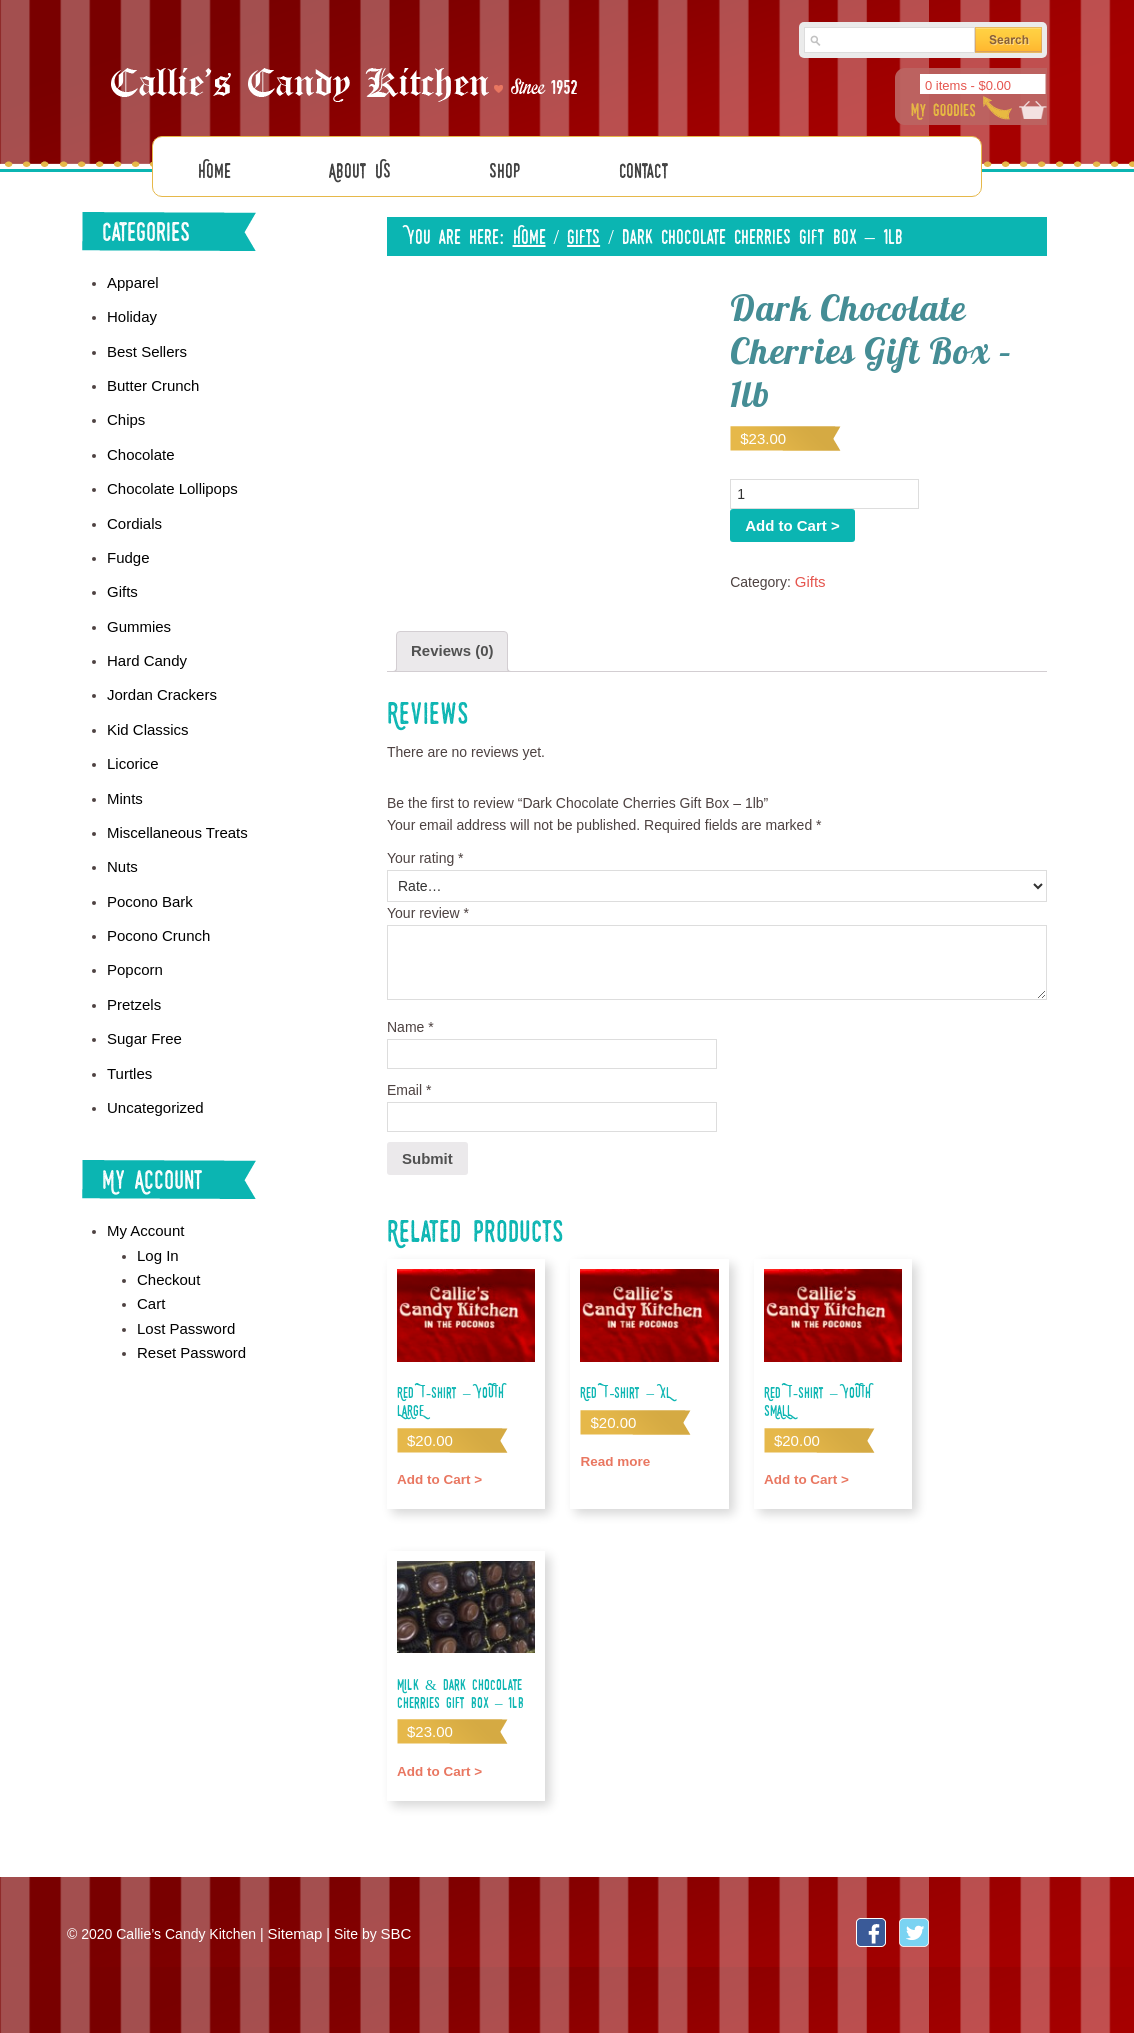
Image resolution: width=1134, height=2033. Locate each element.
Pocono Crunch (155, 895)
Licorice (131, 732)
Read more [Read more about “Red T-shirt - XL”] (612, 1444)
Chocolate (138, 437)
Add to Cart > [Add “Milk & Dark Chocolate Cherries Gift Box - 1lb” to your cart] (436, 1752)
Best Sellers (144, 339)
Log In (156, 1204)
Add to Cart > (981, 485)
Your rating (425, 846)
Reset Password (188, 1295)
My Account (143, 1181)
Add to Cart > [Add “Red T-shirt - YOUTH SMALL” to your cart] (803, 1444)
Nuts (121, 830)
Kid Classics (145, 699)
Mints (123, 764)
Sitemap (292, 1919)
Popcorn (133, 928)
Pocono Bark (147, 863)
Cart (150, 1249)
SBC (391, 1919)
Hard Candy (144, 633)
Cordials (132, 502)
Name (410, 1016)
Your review (428, 901)
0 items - (968, 85)
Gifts (583, 227)
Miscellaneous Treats (173, 797)
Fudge (127, 535)
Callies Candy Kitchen (347, 70)
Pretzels (132, 961)
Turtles (128, 1026)
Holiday (130, 306)
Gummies (137, 601)
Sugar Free (142, 994)
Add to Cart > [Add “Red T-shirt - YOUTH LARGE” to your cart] (436, 1444)
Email (409, 1078)
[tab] (449, 641)
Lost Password (183, 1272)
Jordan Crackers (158, 666)
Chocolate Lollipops (168, 470)
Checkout (166, 1226)
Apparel (131, 273)
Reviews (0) (449, 641)
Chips (125, 404)
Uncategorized (152, 1059)
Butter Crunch (150, 371)
